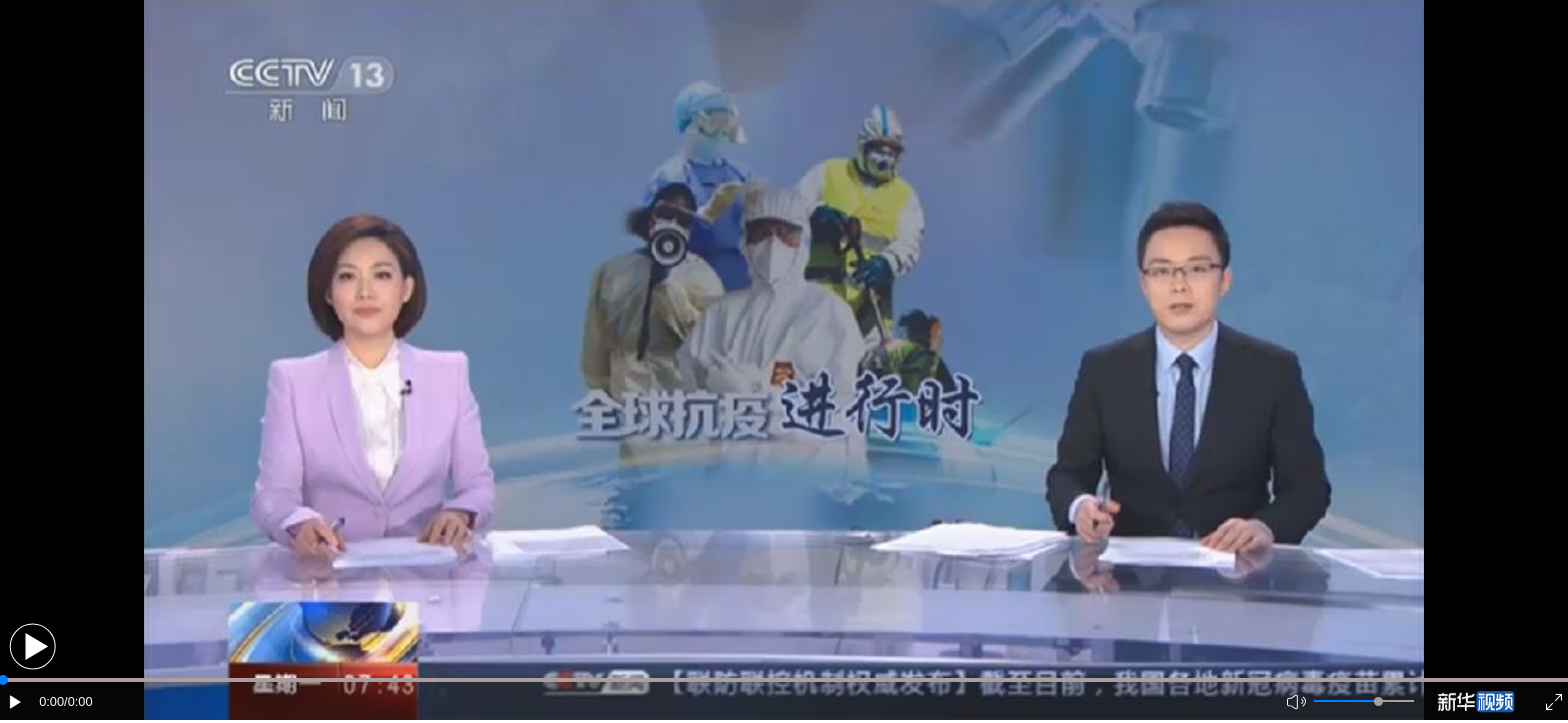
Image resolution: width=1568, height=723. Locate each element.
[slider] (1378, 701)
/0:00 (78, 701)
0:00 (51, 701)
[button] (32, 646)
